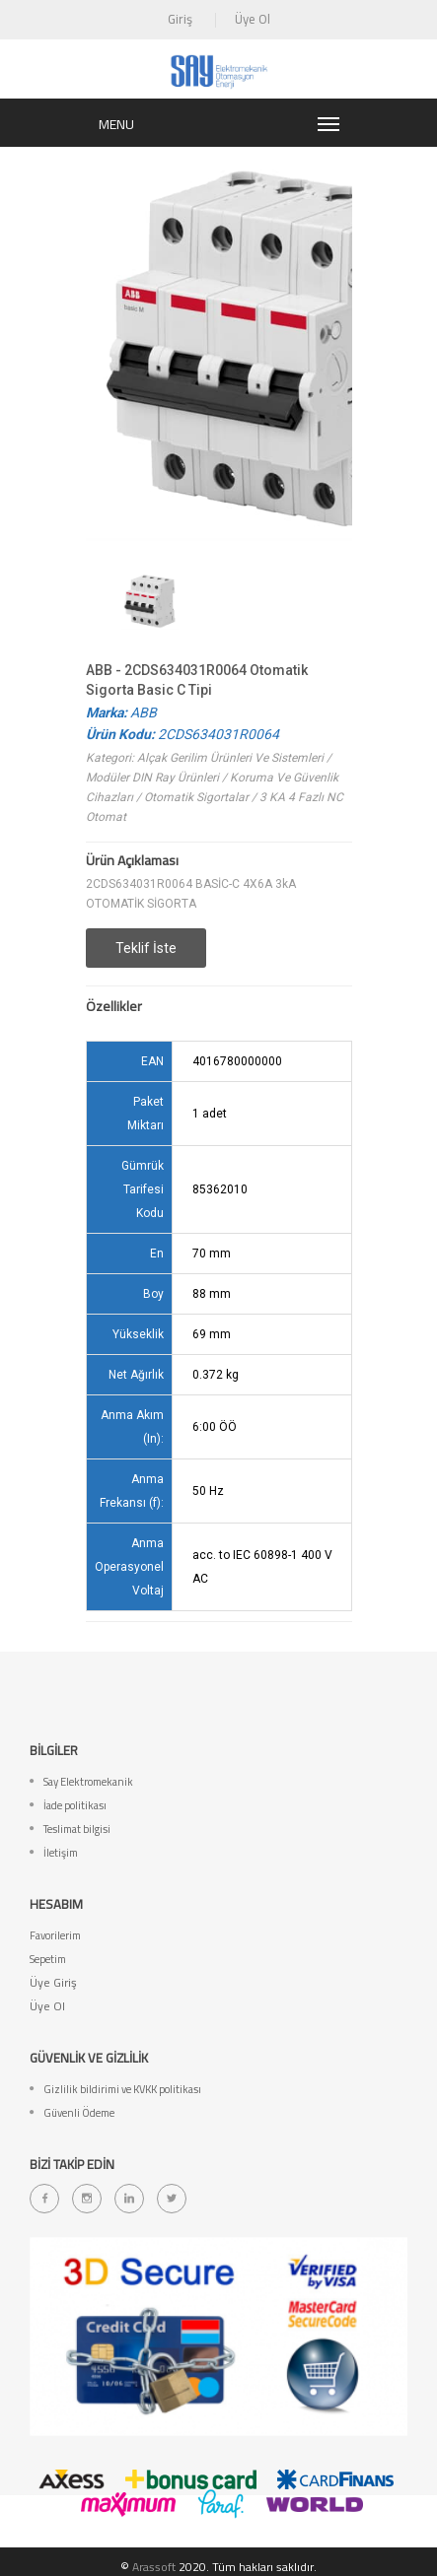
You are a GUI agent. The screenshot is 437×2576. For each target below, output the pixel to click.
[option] (149, 601)
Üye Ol (252, 19)
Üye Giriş (53, 1982)
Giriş (180, 19)
